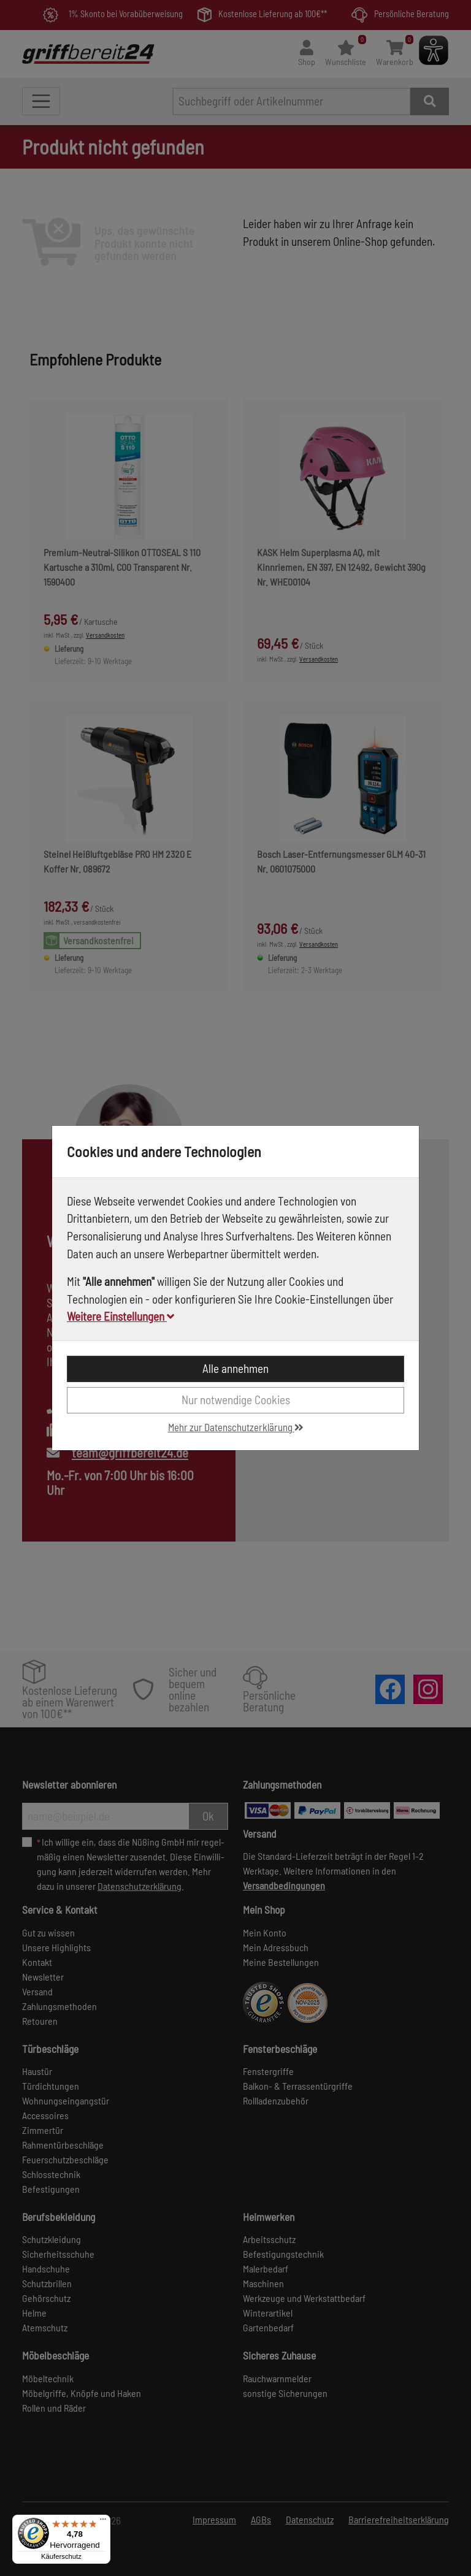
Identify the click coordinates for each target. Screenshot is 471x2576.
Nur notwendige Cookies (236, 1400)
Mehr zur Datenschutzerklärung (236, 1427)
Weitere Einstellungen (120, 1316)
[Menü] (103, 2522)
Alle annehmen (235, 1368)
